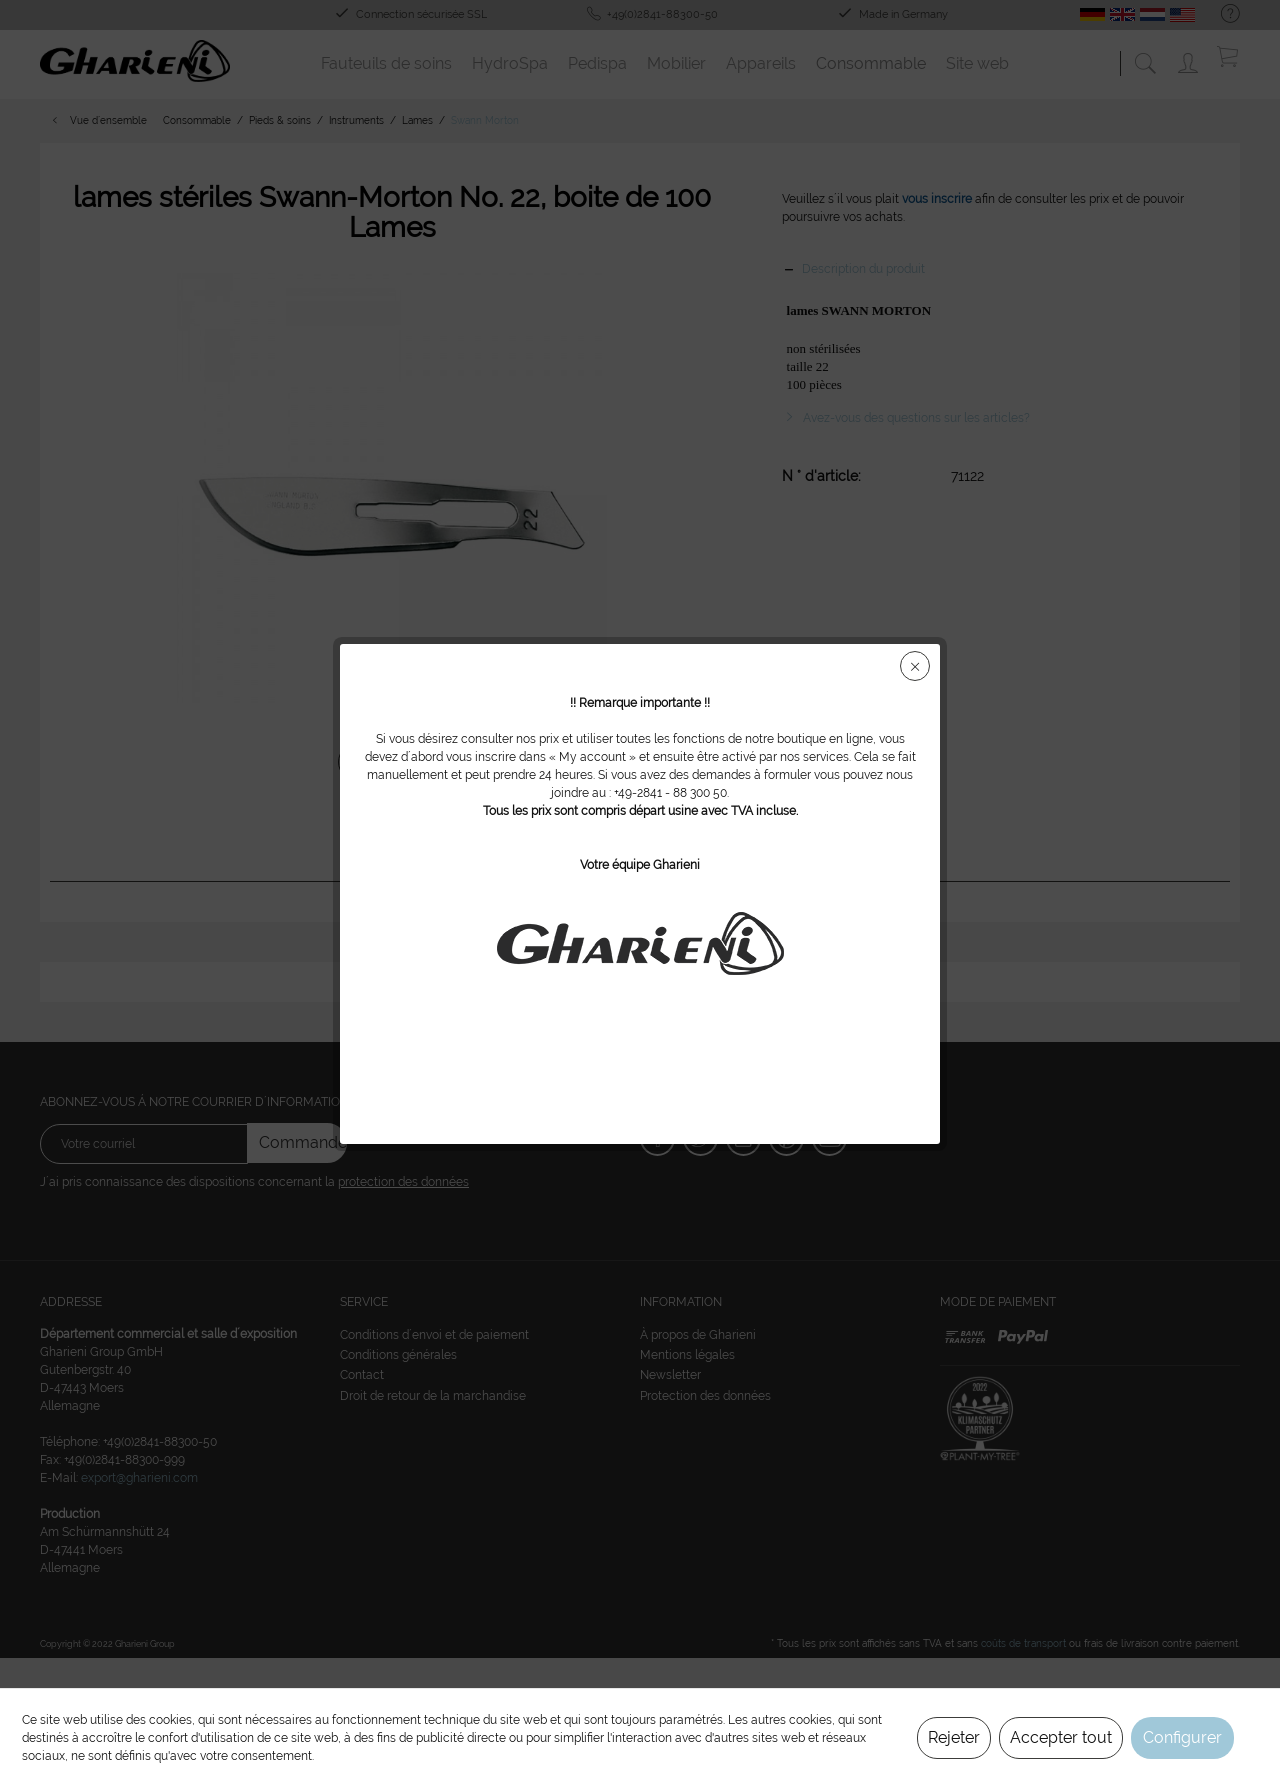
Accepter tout (1061, 1737)
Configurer (1182, 1737)
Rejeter (954, 1737)
